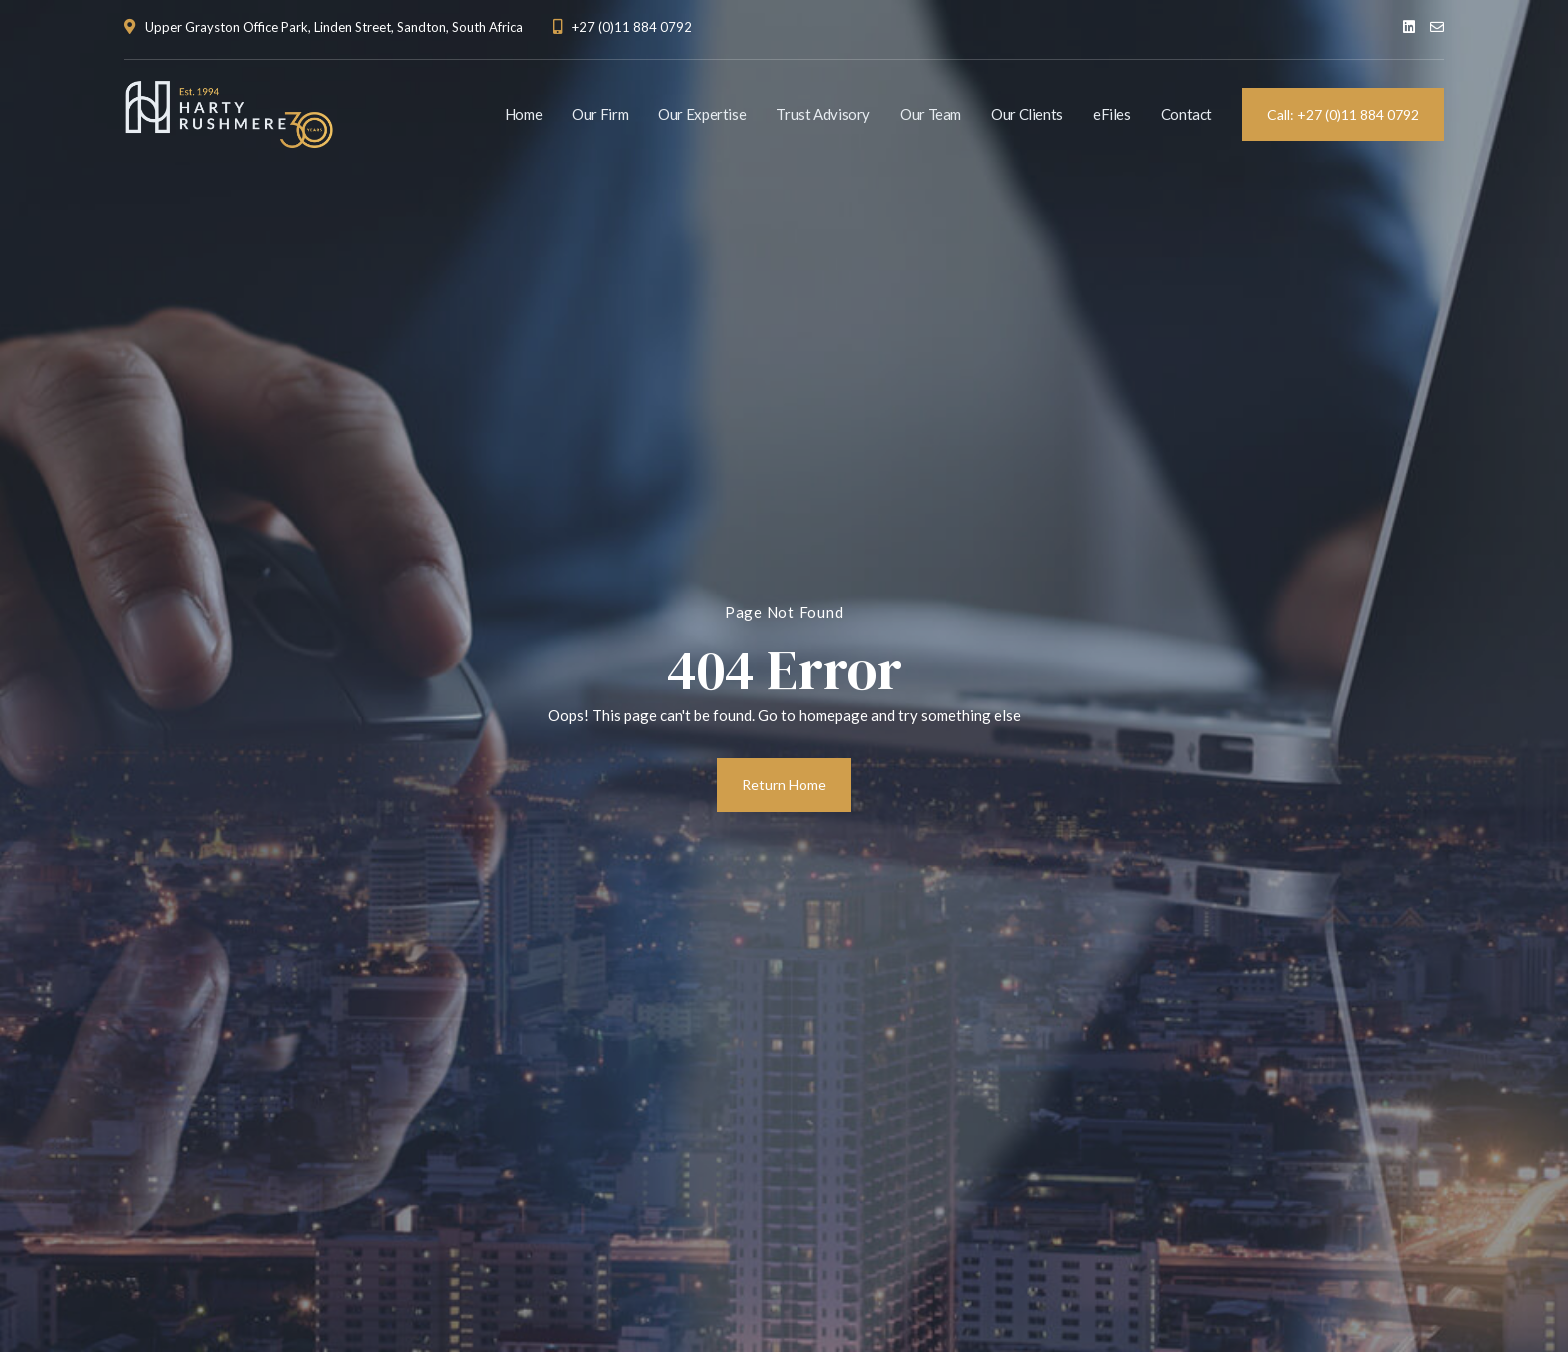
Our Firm (600, 114)
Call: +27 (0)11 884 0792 (1343, 114)
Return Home (784, 784)
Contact (1186, 114)
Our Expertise (702, 114)
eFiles (1112, 114)
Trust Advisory (823, 114)
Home (524, 114)
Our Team (930, 114)
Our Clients (1027, 114)
